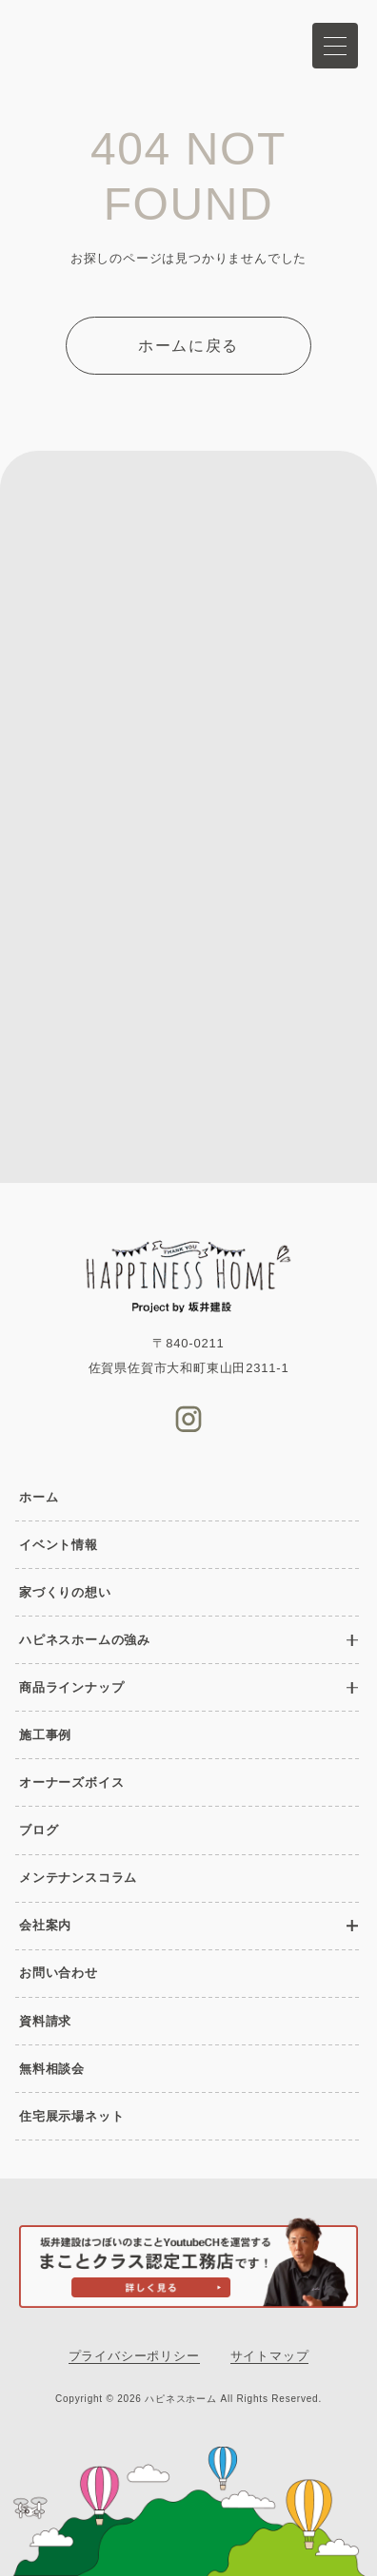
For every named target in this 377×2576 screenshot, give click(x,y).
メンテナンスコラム (78, 1877)
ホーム (38, 1497)
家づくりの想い (65, 1592)
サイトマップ (269, 2356)
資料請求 (45, 2021)
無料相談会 (52, 2069)
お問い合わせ (58, 1973)
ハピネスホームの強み (84, 1640)
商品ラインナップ (71, 1687)
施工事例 (45, 1735)
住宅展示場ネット (71, 2116)
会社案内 (45, 1925)
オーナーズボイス (71, 1782)
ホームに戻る (188, 346)
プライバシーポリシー (134, 2356)
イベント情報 (58, 1545)
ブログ (38, 1830)
